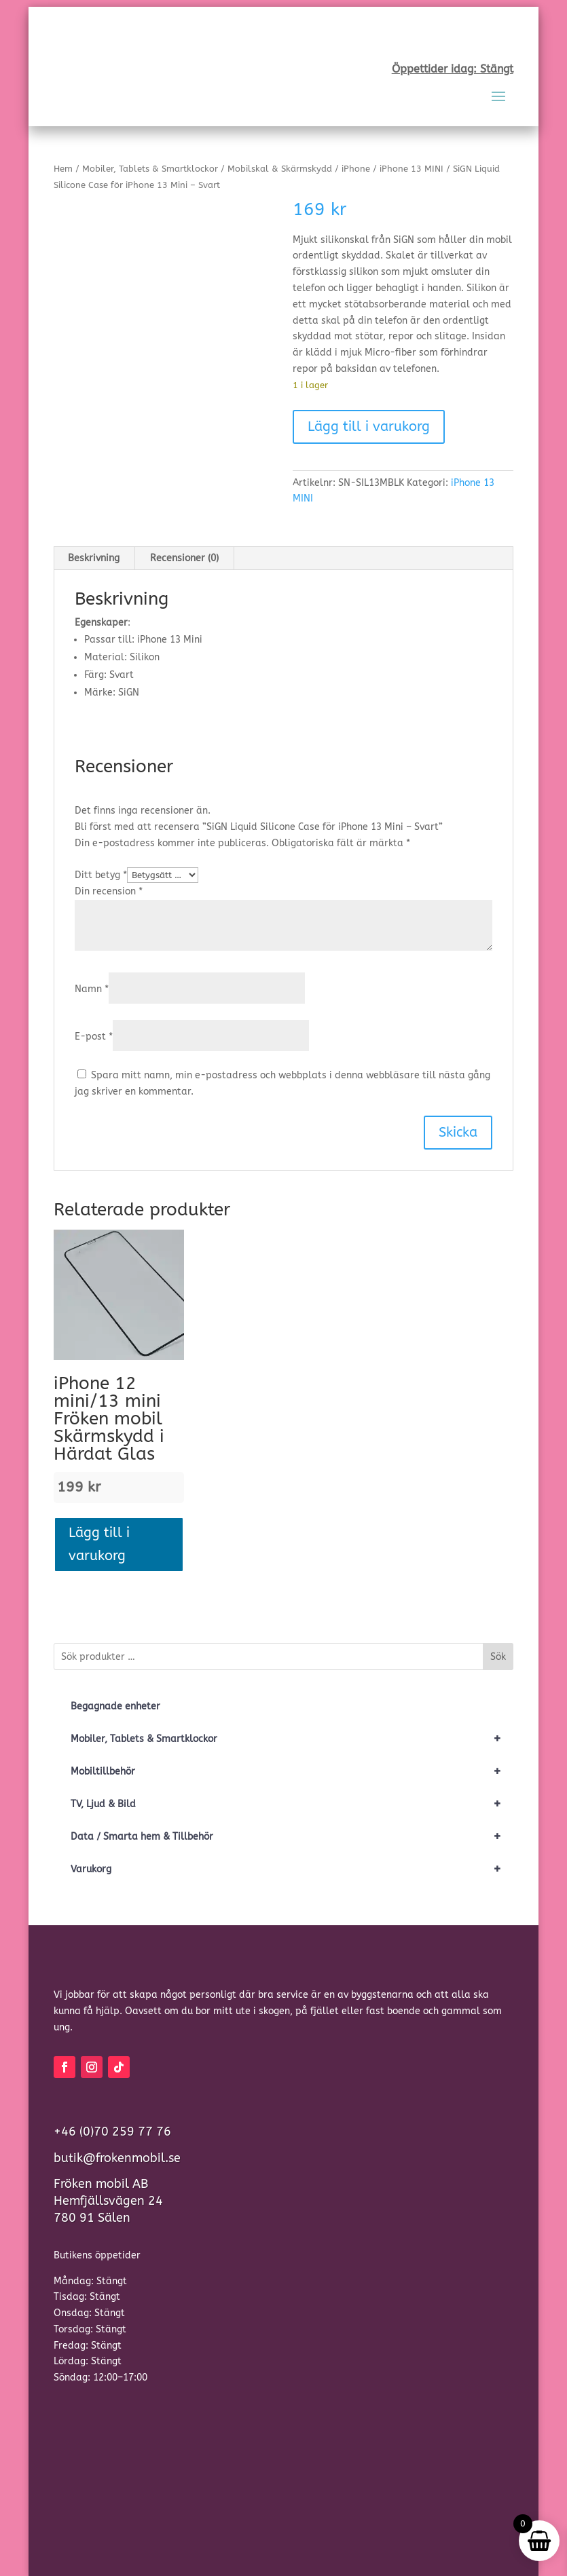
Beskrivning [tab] (94, 558)
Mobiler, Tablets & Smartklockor (150, 169)
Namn (92, 989)
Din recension (109, 891)
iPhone (356, 169)
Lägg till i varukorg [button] (99, 1544)
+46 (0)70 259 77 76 (112, 2131)
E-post (94, 1036)
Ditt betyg (101, 875)
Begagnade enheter (115, 1706)
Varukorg (292, 1869)
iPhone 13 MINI (411, 169)
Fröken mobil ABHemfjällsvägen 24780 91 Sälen (108, 2200)
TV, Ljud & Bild (292, 1804)
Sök (498, 1657)
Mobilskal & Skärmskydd (279, 169)
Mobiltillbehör (292, 1772)
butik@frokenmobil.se (117, 2158)
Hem (63, 169)
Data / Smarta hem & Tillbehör (292, 1837)
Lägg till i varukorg (369, 426)
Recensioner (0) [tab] (184, 558)
